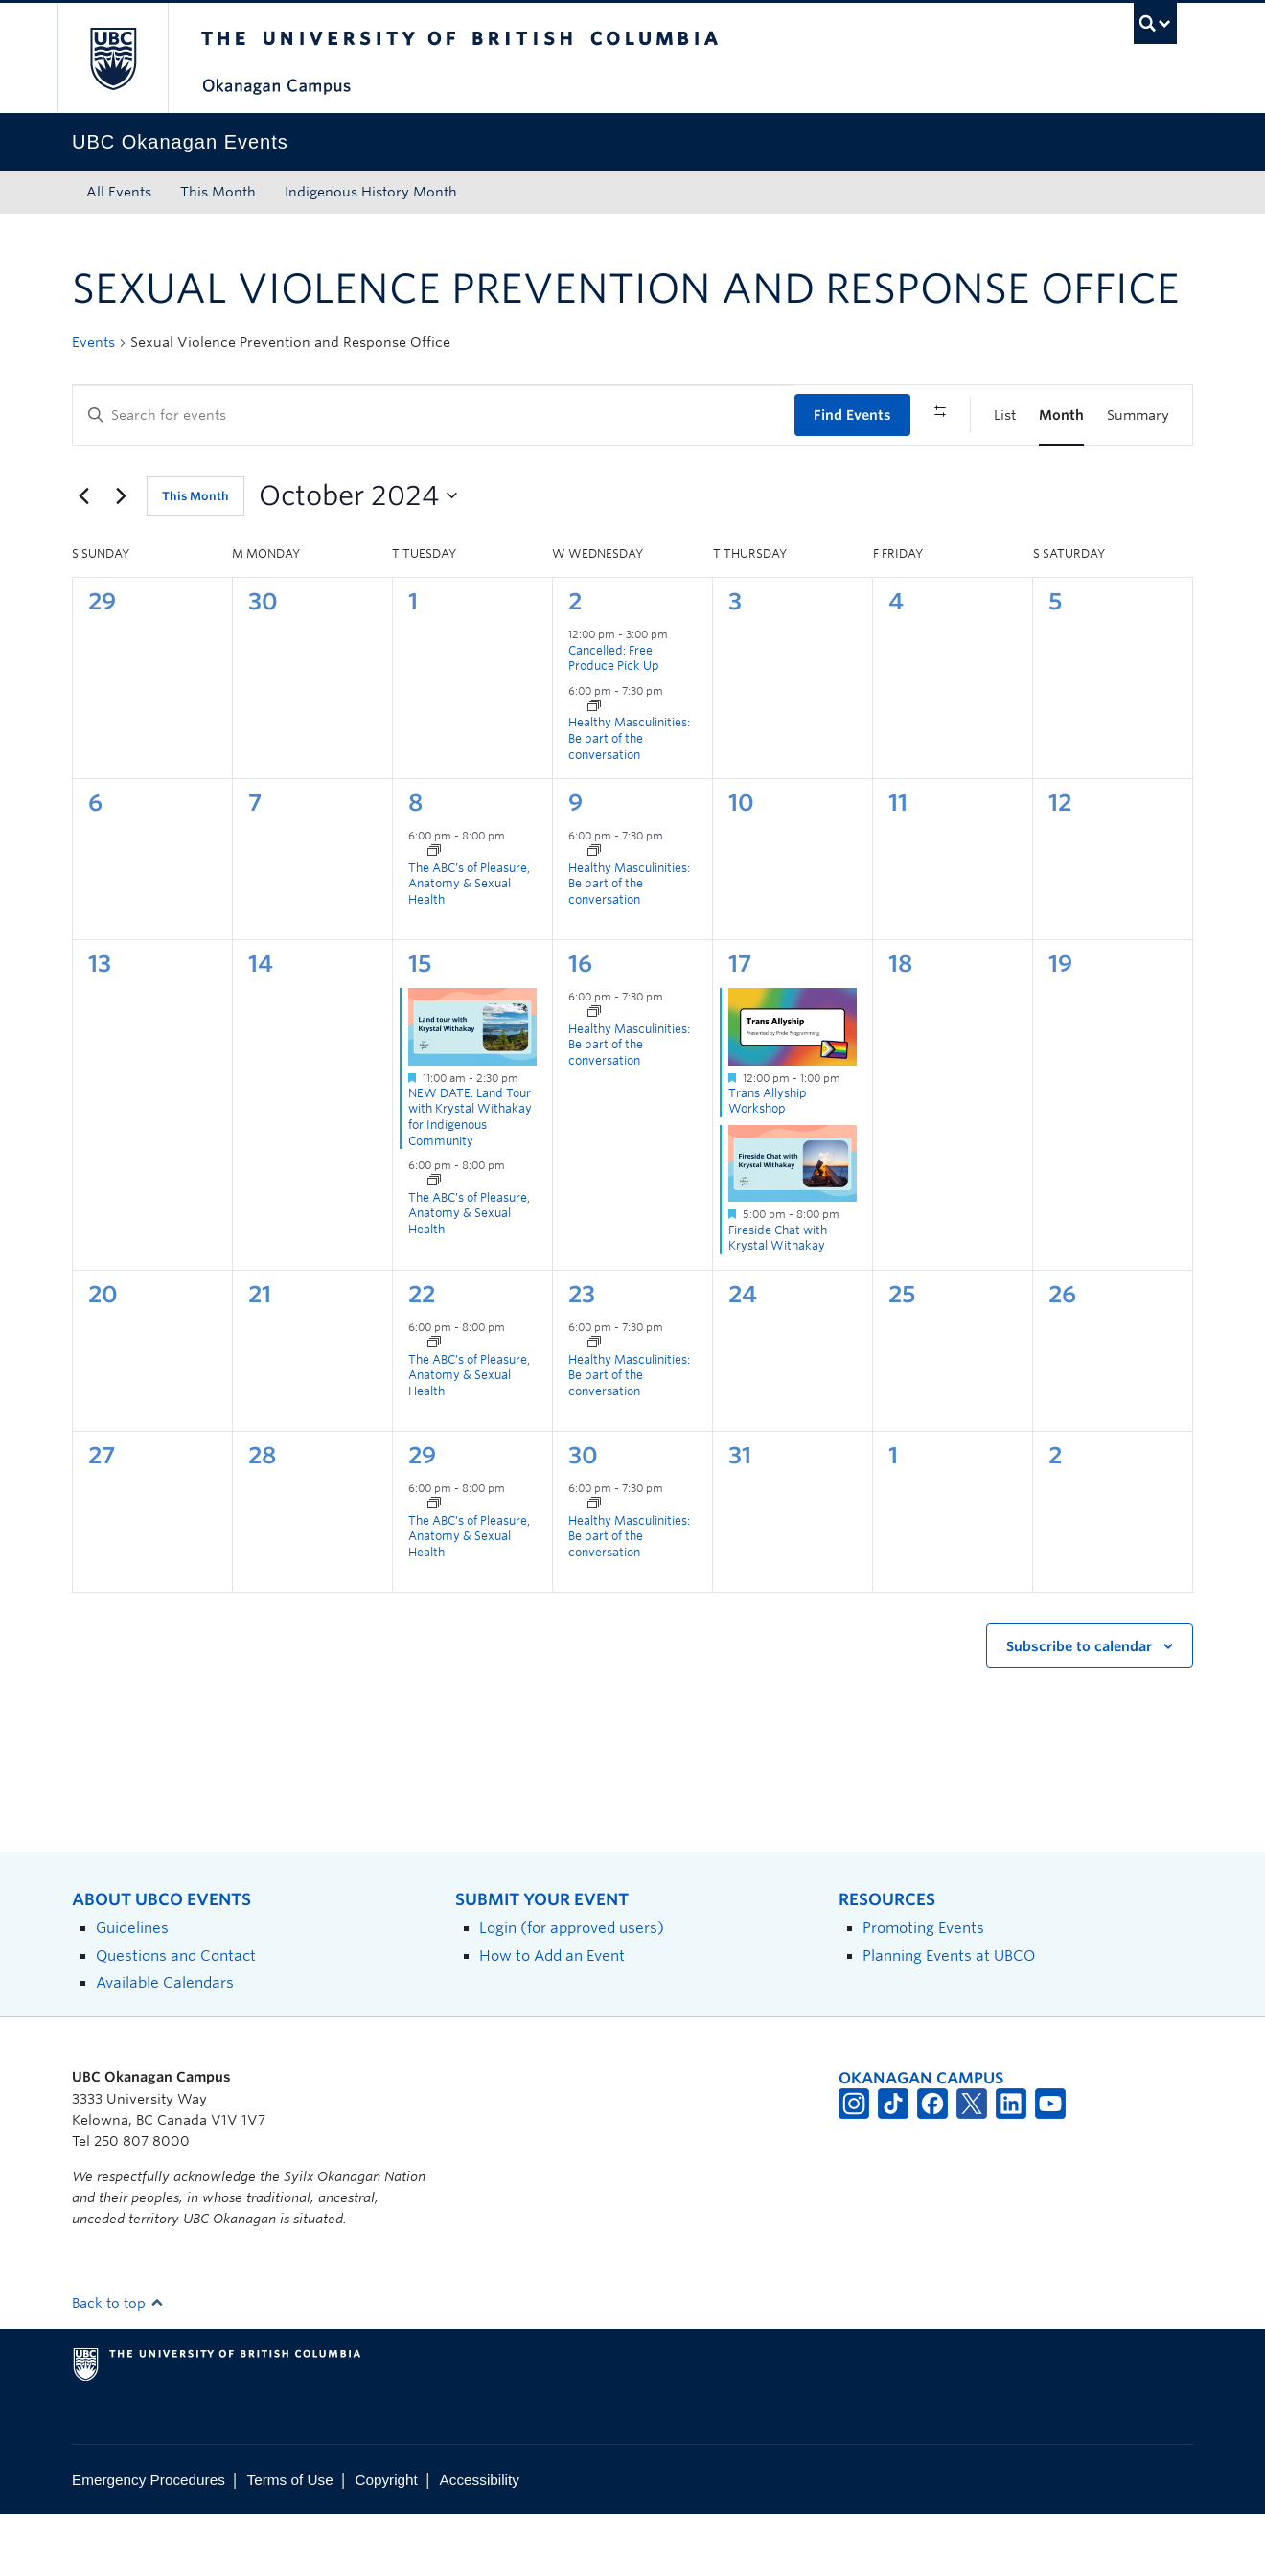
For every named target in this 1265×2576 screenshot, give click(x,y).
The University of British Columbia (113, 58)
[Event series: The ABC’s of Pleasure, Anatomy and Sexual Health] (434, 914)
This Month (218, 191)
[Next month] (120, 557)
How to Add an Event (552, 2017)
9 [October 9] (575, 865)
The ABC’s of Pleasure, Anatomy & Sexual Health (469, 945)
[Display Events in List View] (1005, 415)
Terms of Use (290, 2542)
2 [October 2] (575, 664)
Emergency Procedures (148, 2542)
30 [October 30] (583, 1516)
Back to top (118, 2365)
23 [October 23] (581, 1355)
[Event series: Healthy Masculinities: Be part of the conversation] (594, 769)
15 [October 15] (419, 1026)
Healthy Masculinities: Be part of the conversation (629, 800)
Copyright (386, 2542)
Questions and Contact (176, 2017)
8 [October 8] (415, 865)
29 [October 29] (422, 1516)
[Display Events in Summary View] (1138, 415)
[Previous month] (83, 557)
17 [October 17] (739, 1026)
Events (93, 342)
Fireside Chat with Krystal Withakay (777, 1299)
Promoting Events (923, 1990)
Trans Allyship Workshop (767, 1162)
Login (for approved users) (571, 1990)
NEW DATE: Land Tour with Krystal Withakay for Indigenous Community (470, 1178)
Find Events (852, 415)
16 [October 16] (580, 1026)
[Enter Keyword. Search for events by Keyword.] (433, 415)
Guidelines (132, 1990)
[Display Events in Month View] (1061, 415)
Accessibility (479, 2542)
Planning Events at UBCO (948, 2017)
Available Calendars (165, 2044)
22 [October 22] (421, 1355)
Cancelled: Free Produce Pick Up (613, 719)
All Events (118, 191)
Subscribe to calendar (1079, 1708)
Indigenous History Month (371, 191)
